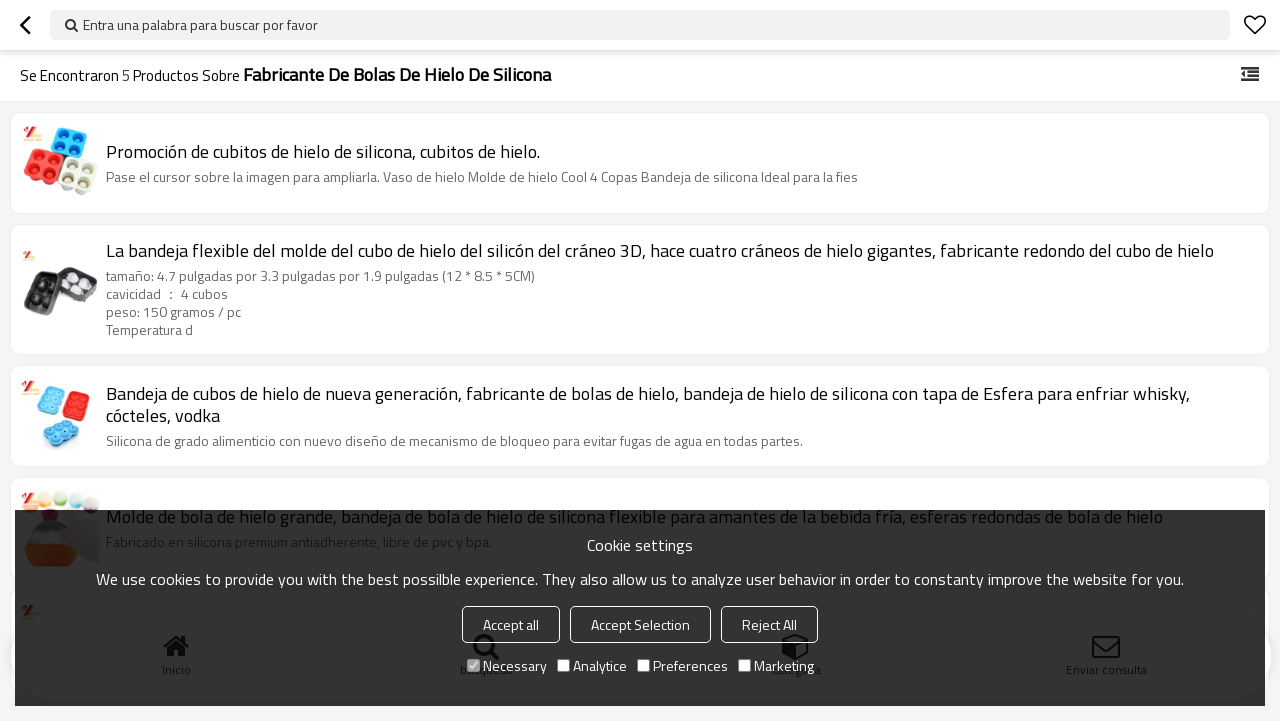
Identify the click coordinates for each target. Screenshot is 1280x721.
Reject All (769, 624)
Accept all (511, 624)
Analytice (592, 665)
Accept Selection (640, 624)
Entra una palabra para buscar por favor (200, 24)
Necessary (507, 665)
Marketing (776, 665)
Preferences (682, 665)
